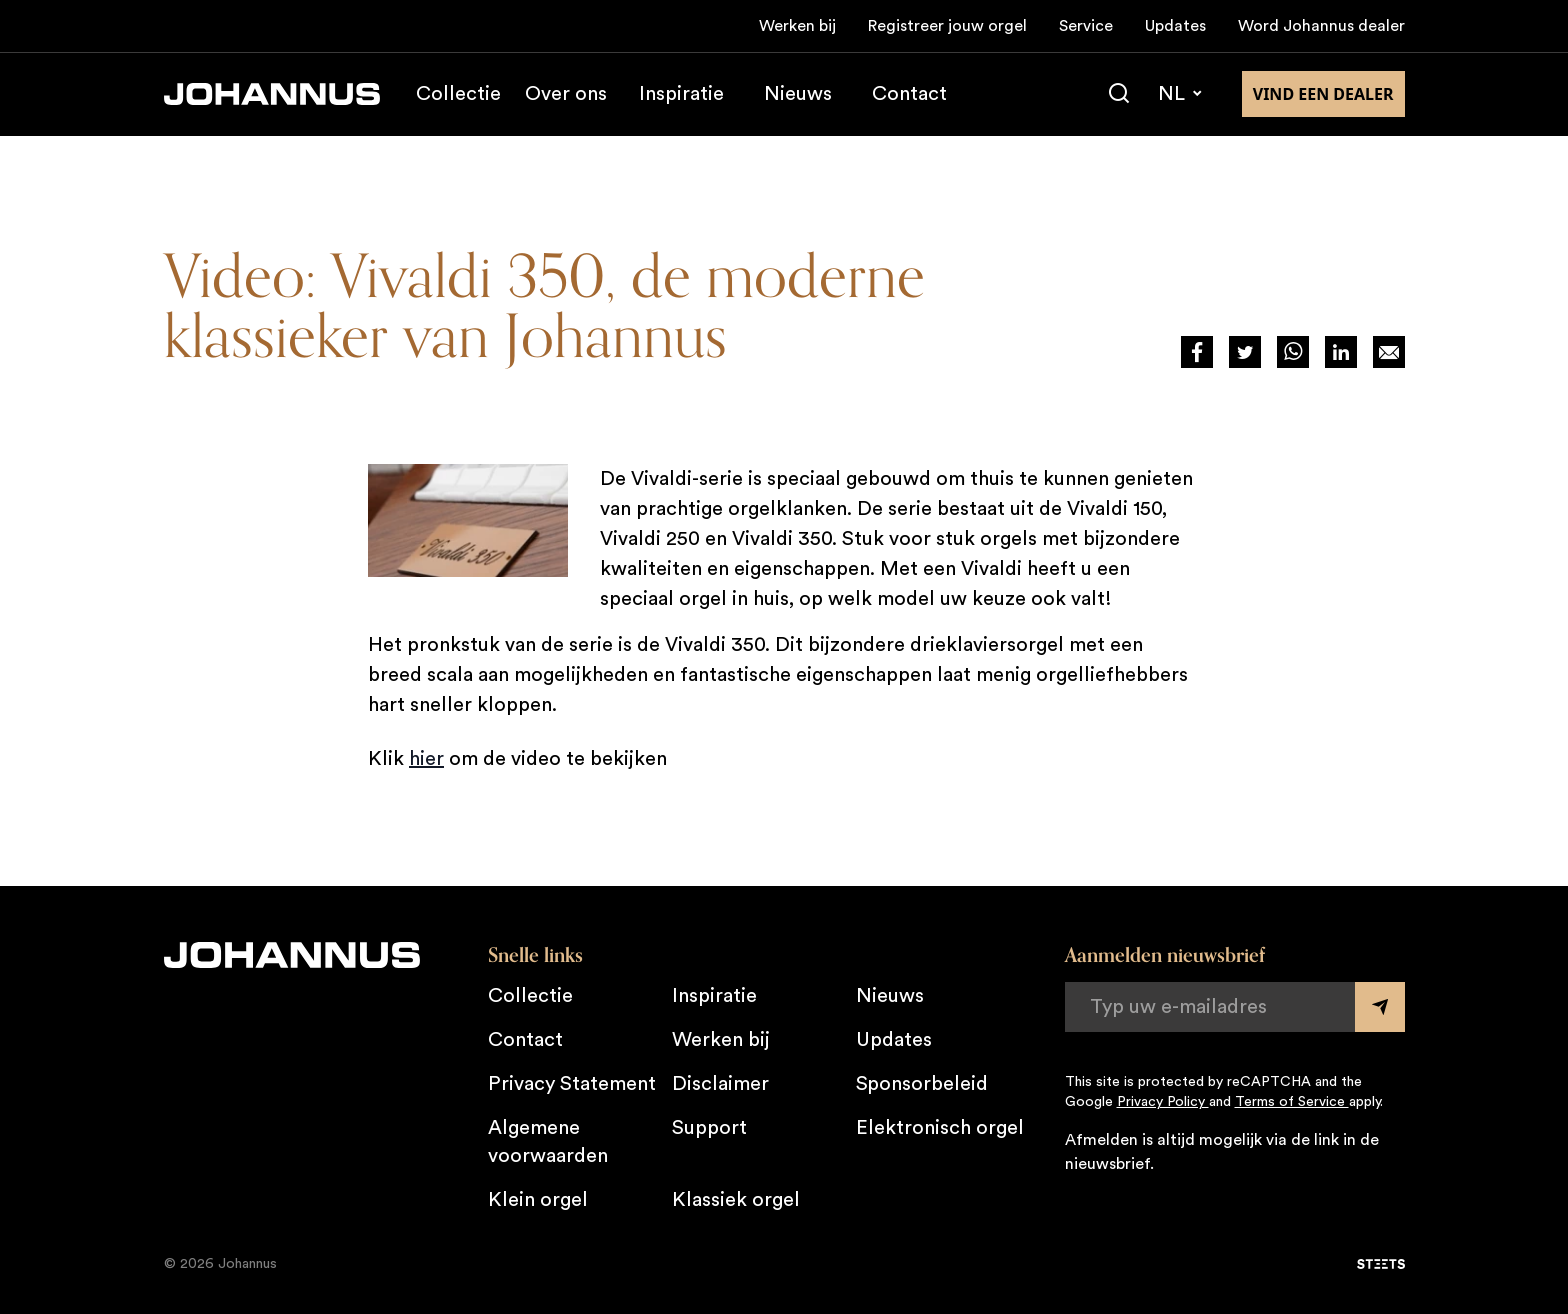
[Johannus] (272, 94)
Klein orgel (538, 1200)
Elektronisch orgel (940, 1128)
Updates (1175, 26)
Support (709, 1128)
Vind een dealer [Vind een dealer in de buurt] (1323, 94)
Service (1086, 26)
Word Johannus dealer (1321, 26)
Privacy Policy (1163, 1102)
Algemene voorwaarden (548, 1142)
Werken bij (797, 26)
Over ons (566, 94)
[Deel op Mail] (1389, 352)
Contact (909, 94)
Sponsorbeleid (922, 1084)
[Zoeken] (1119, 94)
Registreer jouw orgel (947, 26)
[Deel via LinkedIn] (1341, 352)
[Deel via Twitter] (1245, 352)
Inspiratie (681, 94)
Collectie (458, 94)
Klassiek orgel (736, 1200)
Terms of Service (1292, 1102)
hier (426, 759)
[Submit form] (1380, 1007)
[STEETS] (1381, 1264)
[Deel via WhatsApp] (1293, 352)
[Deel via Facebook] (1197, 352)
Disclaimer (720, 1084)
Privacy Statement (572, 1084)
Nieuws (798, 94)
